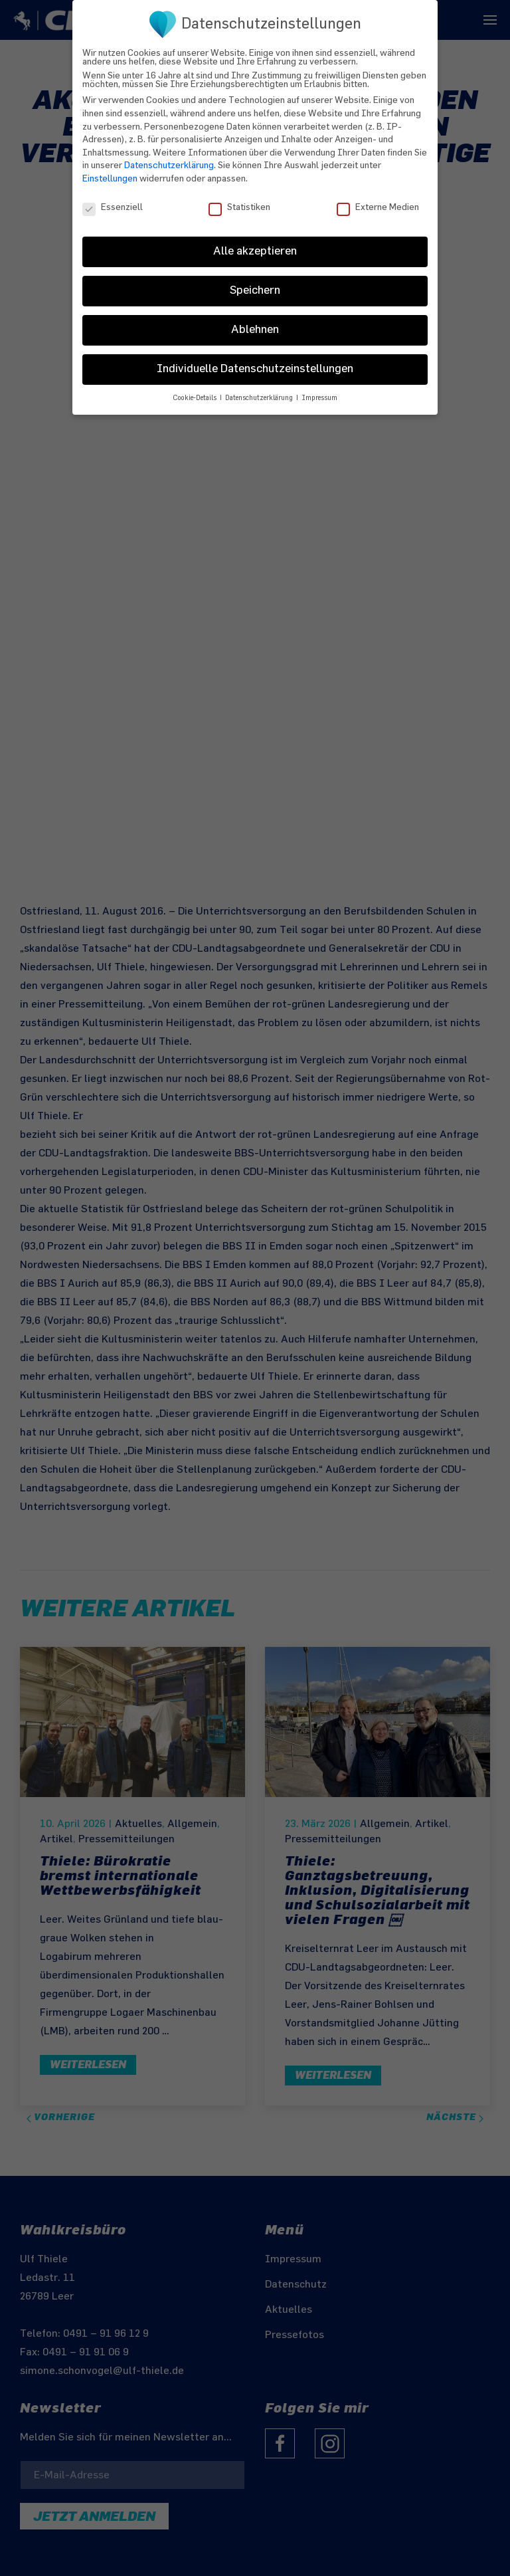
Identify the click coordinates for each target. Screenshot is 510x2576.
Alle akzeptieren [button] (255, 241)
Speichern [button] (255, 280)
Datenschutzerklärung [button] (260, 388)
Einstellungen (109, 168)
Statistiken (239, 197)
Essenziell (112, 197)
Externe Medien (378, 197)
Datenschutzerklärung (169, 155)
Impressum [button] (319, 388)
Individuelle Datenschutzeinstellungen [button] (255, 359)
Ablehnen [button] (255, 319)
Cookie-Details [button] (195, 388)
